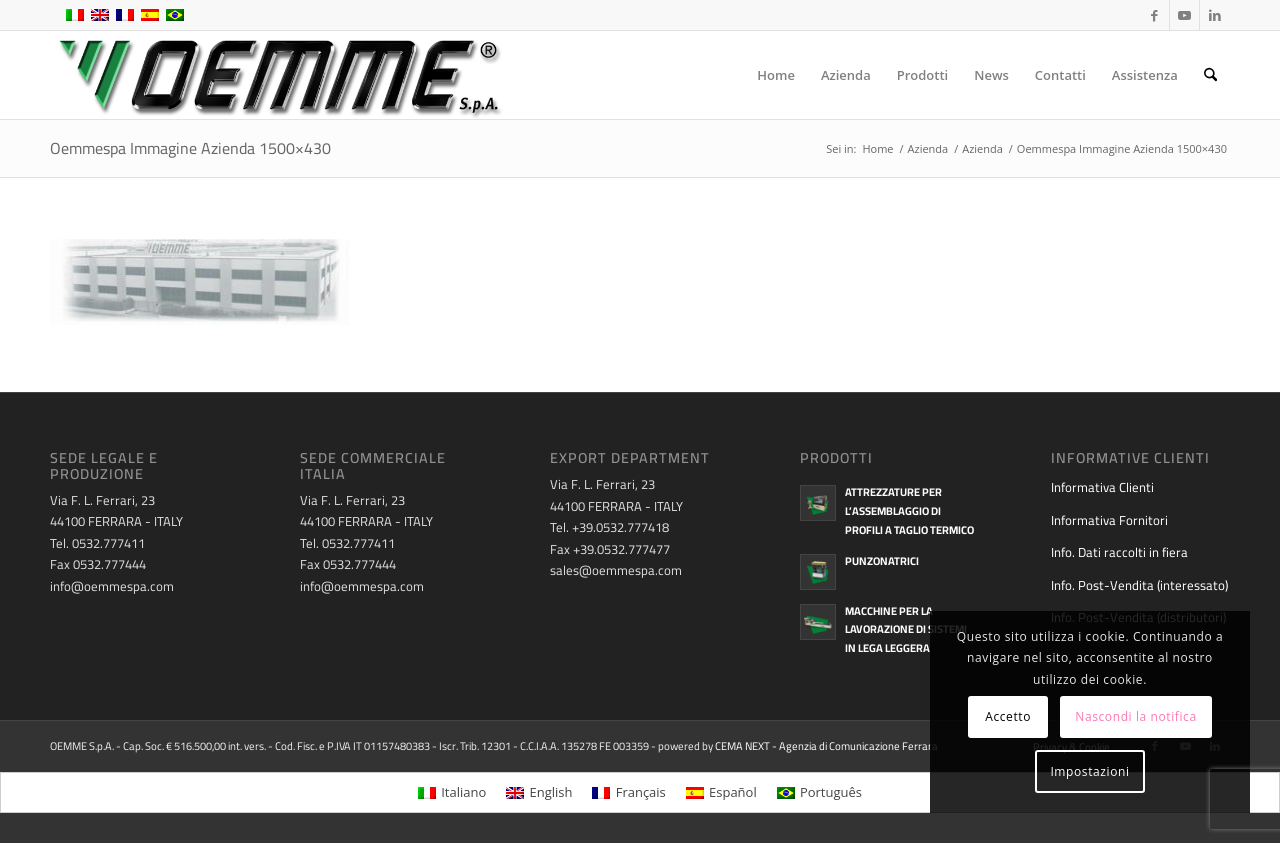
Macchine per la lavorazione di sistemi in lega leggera (906, 630)
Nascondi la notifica (1135, 716)
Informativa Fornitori (1109, 520)
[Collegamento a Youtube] (1184, 15)
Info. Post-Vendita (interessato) (1139, 585)
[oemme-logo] (278, 75)
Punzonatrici (882, 561)
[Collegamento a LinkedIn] (1215, 15)
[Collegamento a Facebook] (1154, 15)
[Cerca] (1210, 75)
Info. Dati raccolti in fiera (1119, 552)
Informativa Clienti (1102, 487)
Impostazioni (1089, 771)
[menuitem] (776, 75)
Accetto (1008, 716)
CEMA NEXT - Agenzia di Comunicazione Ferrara (826, 746)
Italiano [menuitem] (463, 792)
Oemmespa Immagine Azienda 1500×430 (190, 148)
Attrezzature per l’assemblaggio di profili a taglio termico (909, 511)
